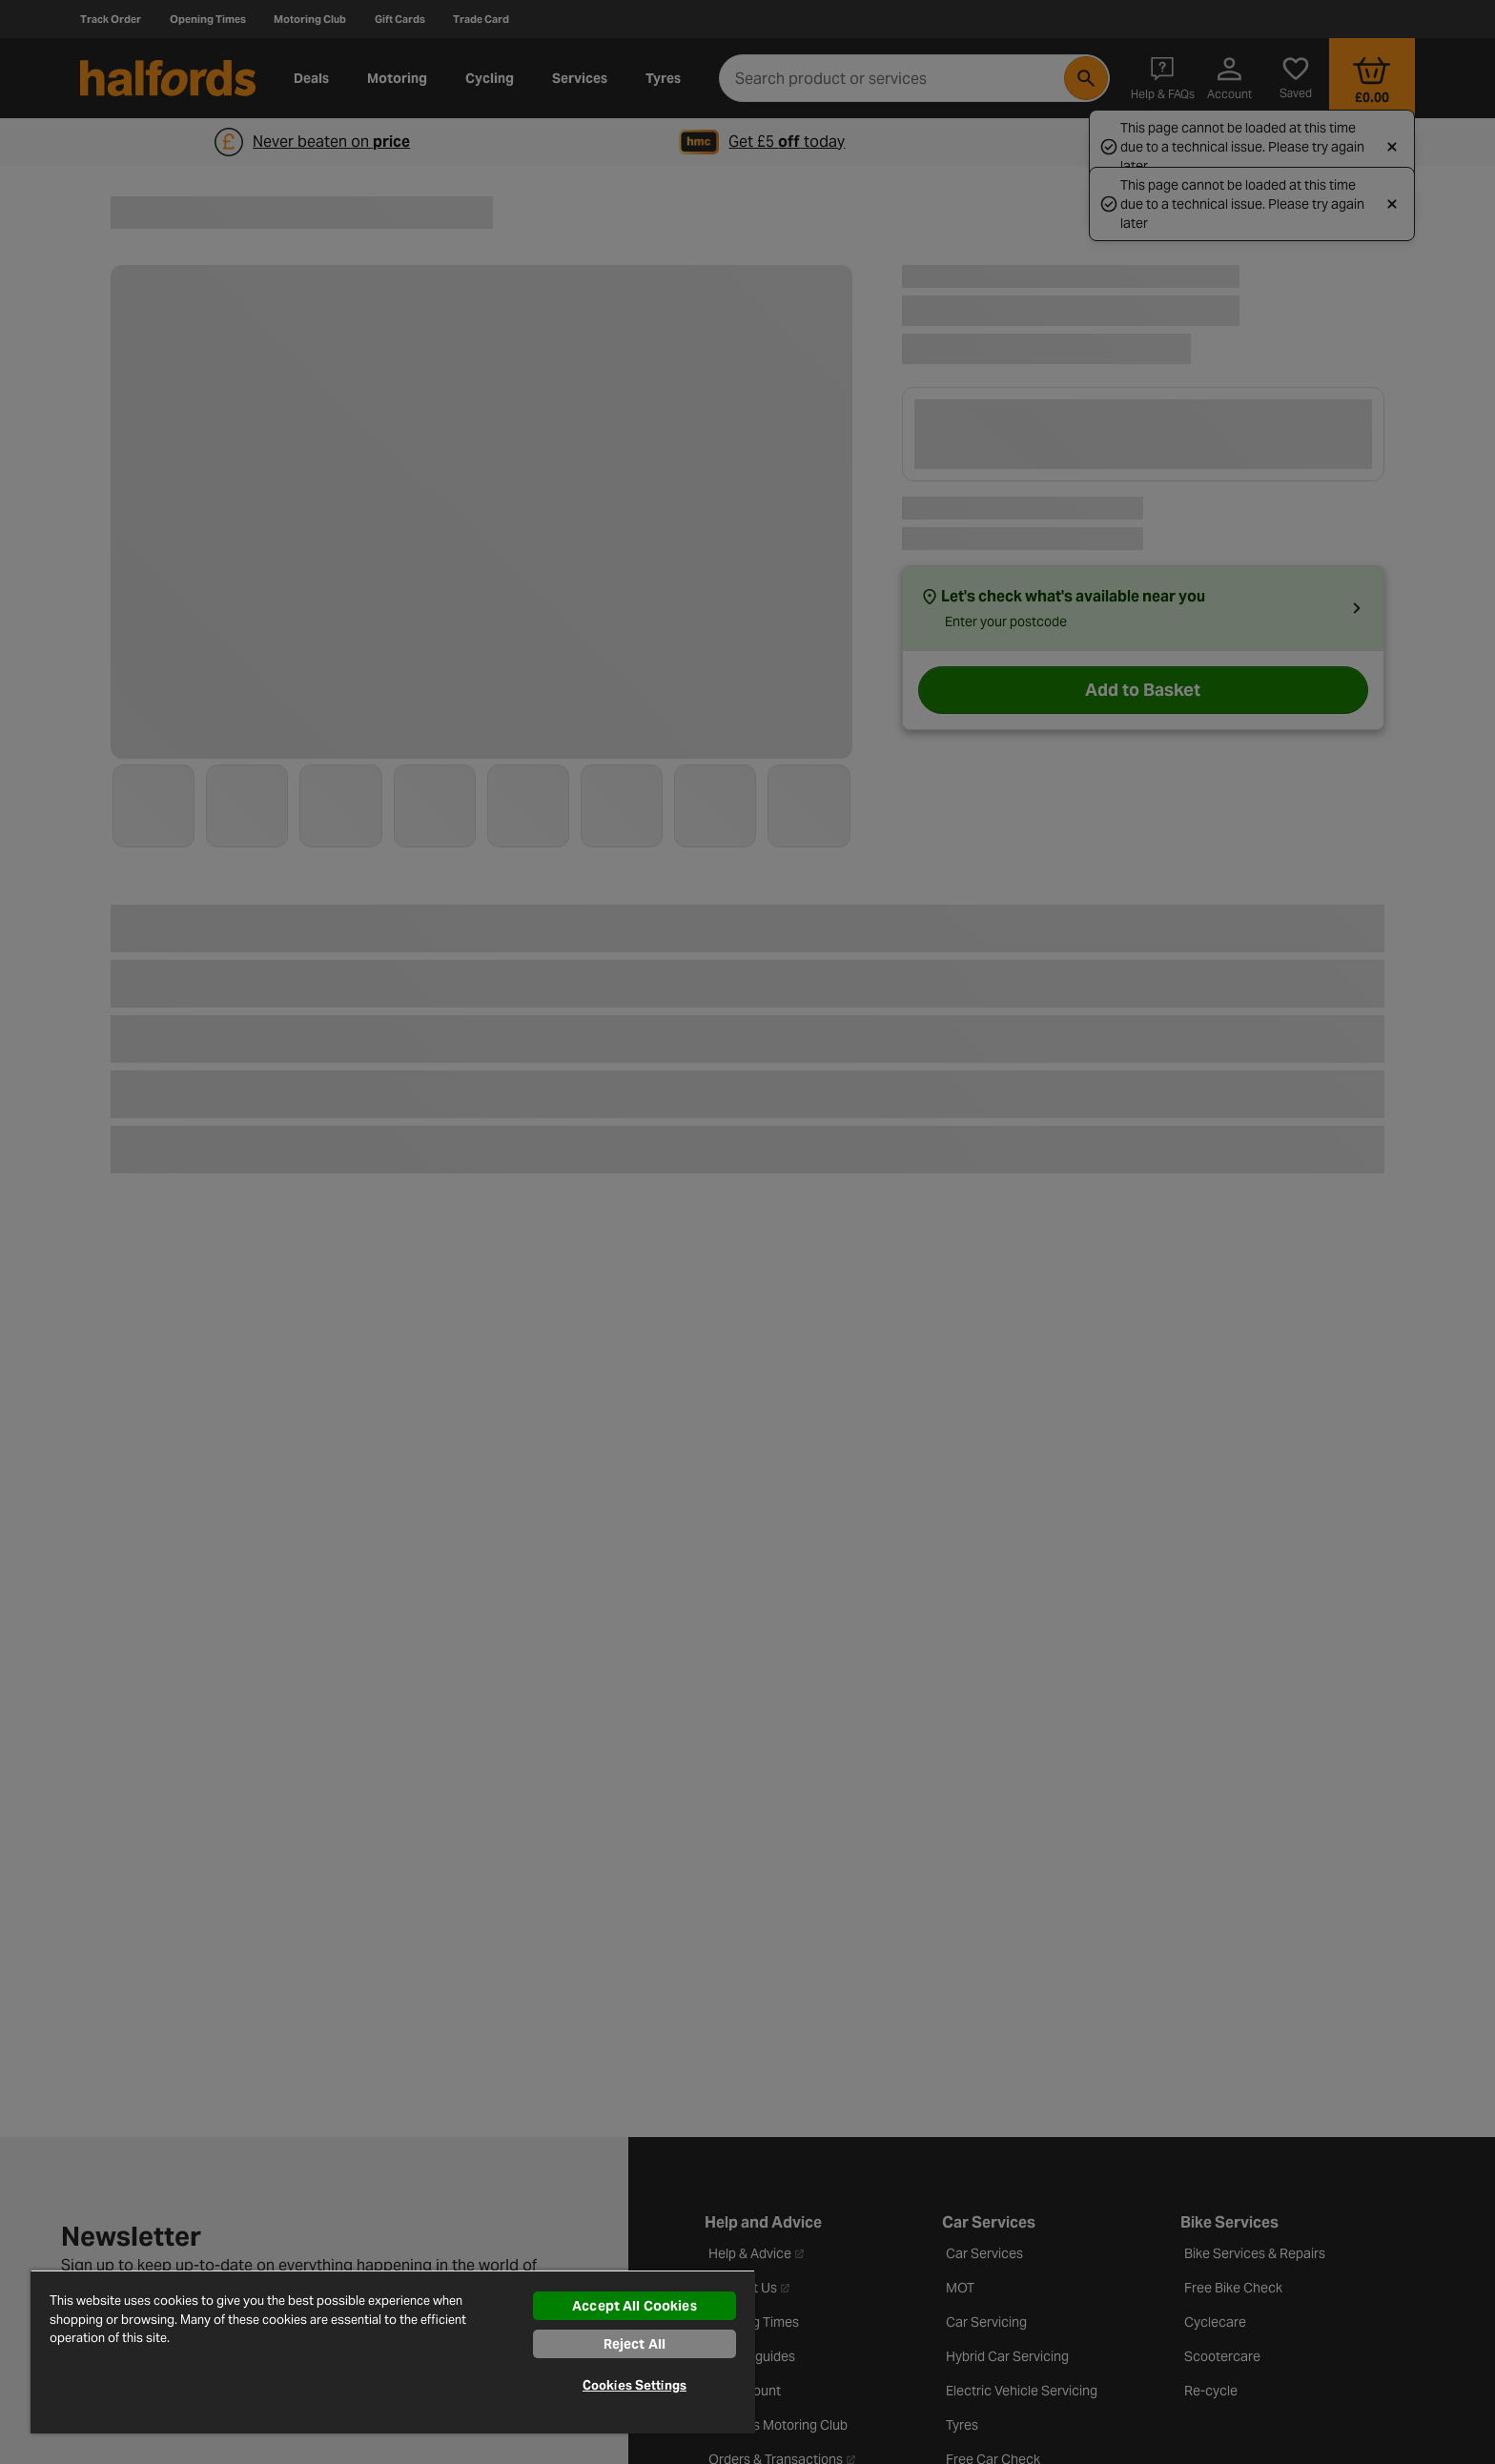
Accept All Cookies (634, 2305)
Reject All (635, 2343)
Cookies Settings (634, 2385)
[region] (393, 2351)
